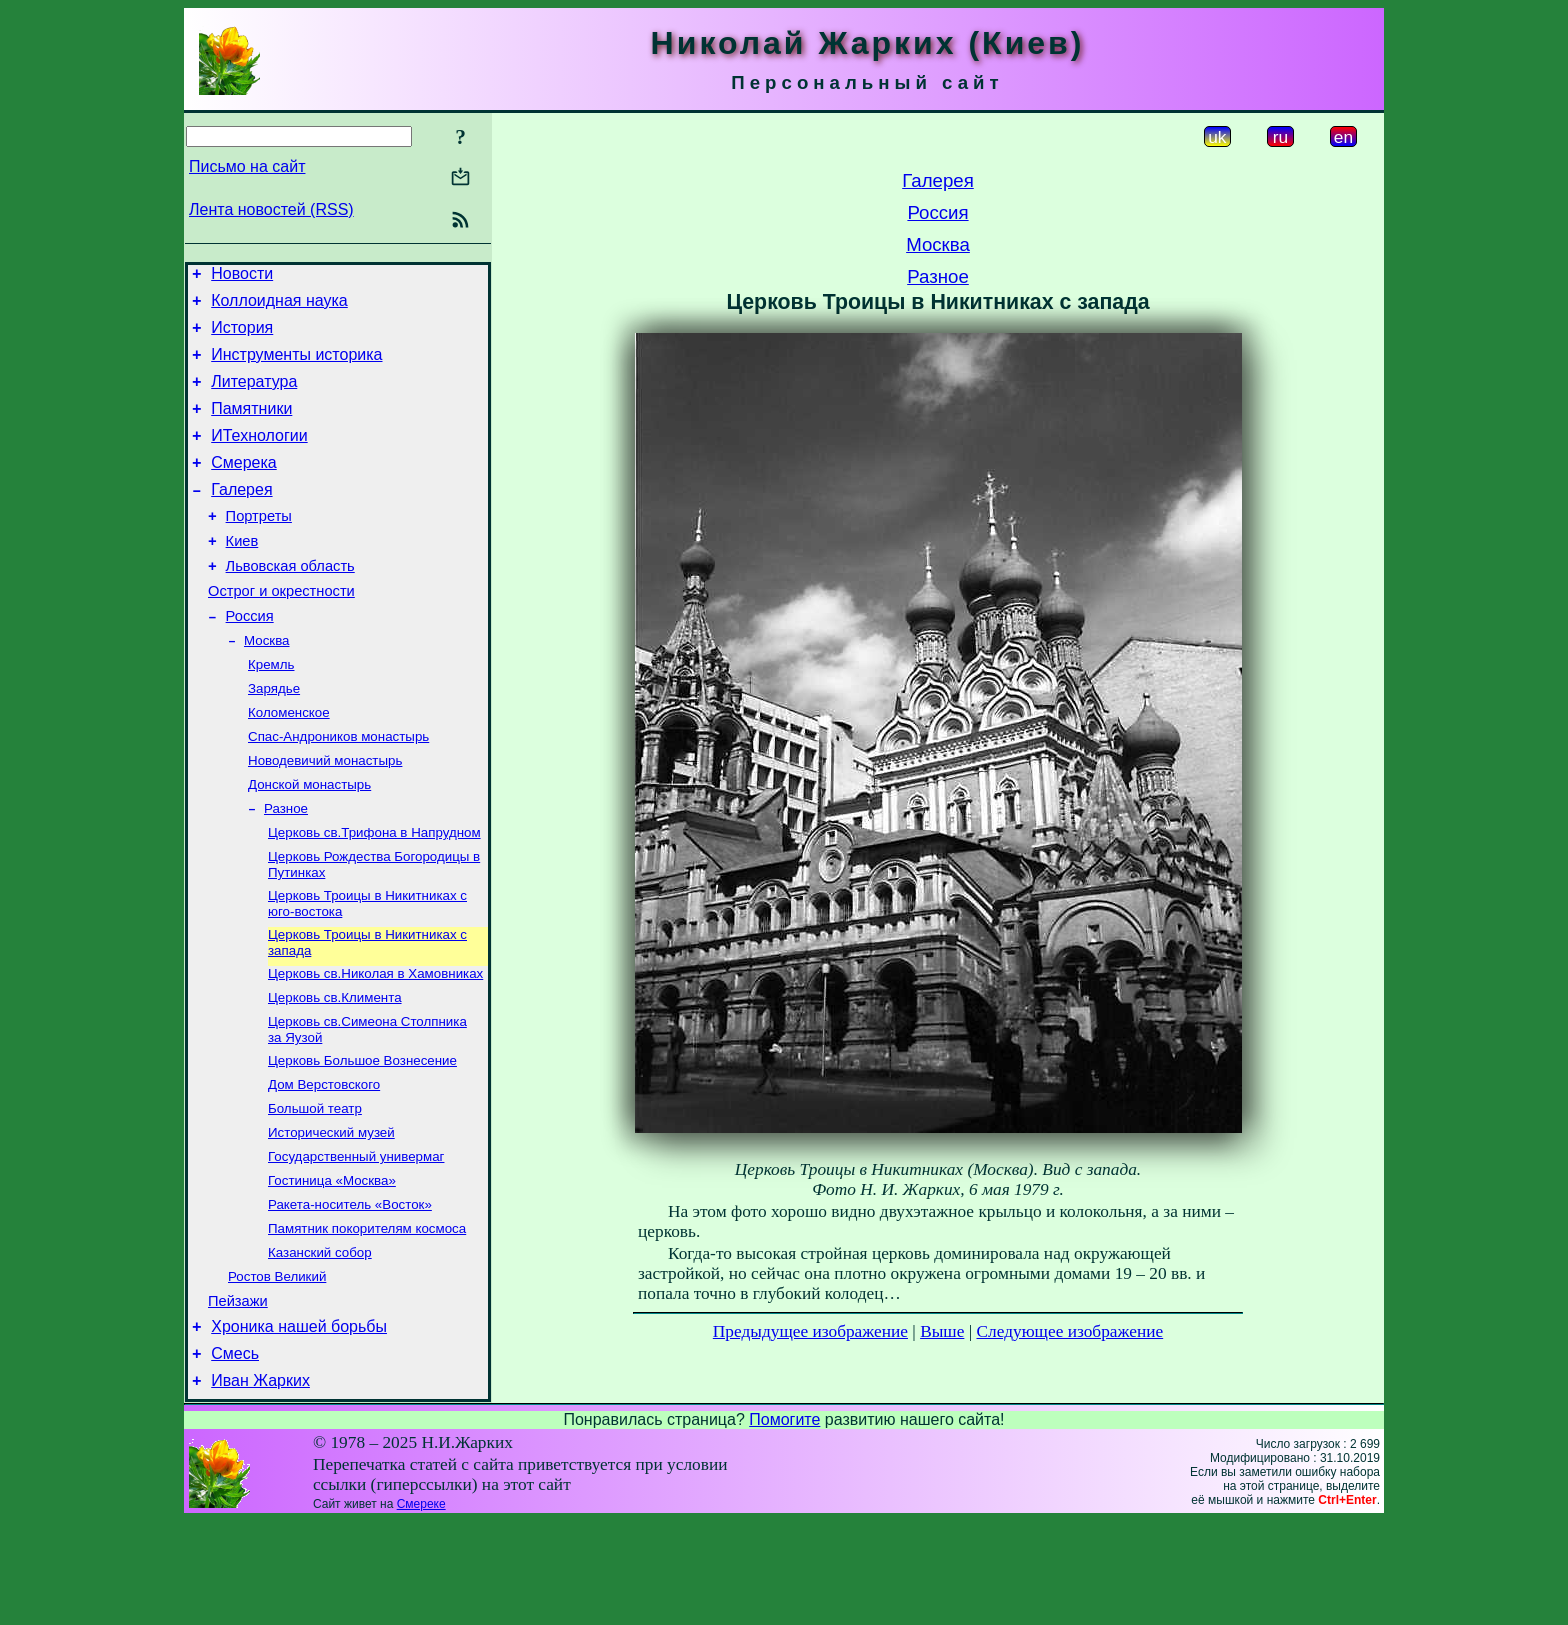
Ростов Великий (277, 1368)
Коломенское (289, 762)
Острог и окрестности (281, 630)
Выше (942, 1331)
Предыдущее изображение (810, 1331)
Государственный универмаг (356, 1238)
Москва (267, 684)
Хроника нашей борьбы (299, 1424)
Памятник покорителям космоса (367, 1316)
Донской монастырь (309, 840)
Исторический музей (331, 1212)
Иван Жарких (260, 1484)
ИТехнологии (259, 456)
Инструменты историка (296, 366)
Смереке (421, 1608)
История (242, 336)
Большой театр (315, 1186)
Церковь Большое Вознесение (362, 1134)
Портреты (259, 546)
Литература (254, 396)
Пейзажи (238, 1396)
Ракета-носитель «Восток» (350, 1290)
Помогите (784, 1523)
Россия (250, 658)
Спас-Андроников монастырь (338, 788)
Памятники (251, 426)
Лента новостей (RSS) (271, 209)
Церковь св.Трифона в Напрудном (374, 892)
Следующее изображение (1070, 1331)
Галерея (241, 516)
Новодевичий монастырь (325, 814)
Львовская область (290, 602)
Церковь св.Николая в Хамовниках (375, 1041)
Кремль (271, 710)
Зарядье (274, 736)
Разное (286, 866)
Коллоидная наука (279, 306)
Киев (242, 574)
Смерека (244, 486)
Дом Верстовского (324, 1160)
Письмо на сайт (247, 166)
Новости (242, 276)
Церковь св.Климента (335, 1067)
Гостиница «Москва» (332, 1264)
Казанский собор (320, 1342)
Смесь (235, 1454)
